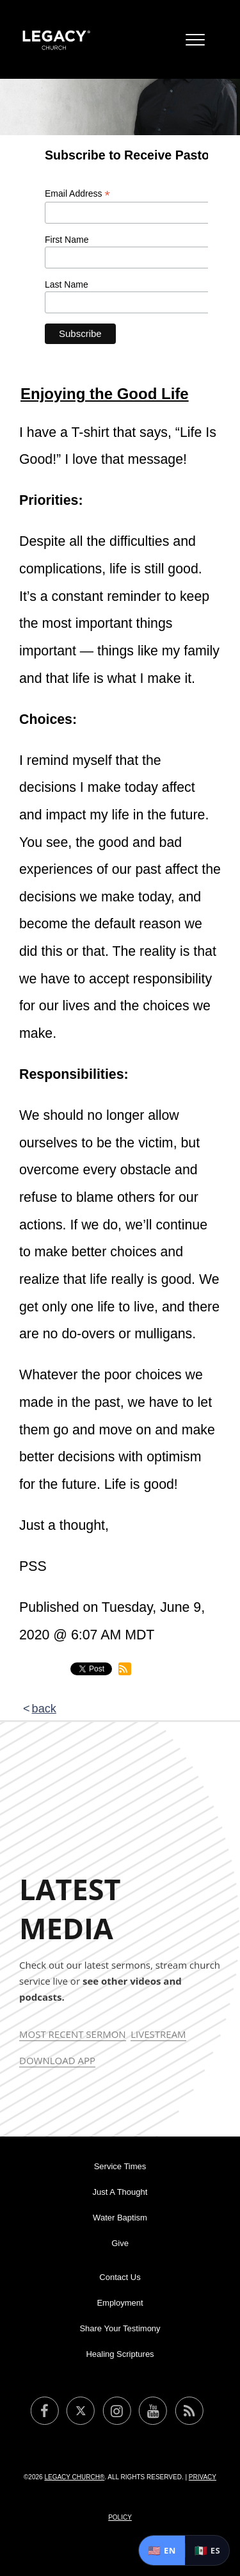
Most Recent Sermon (72, 2034)
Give (120, 2243)
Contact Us (119, 2277)
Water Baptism (120, 2217)
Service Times (120, 2166)
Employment (120, 2303)
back (44, 1708)
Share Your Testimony (119, 2328)
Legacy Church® (74, 2477)
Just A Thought (120, 2192)
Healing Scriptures (120, 2354)
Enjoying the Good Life (104, 393)
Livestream (158, 2034)
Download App (57, 2060)
